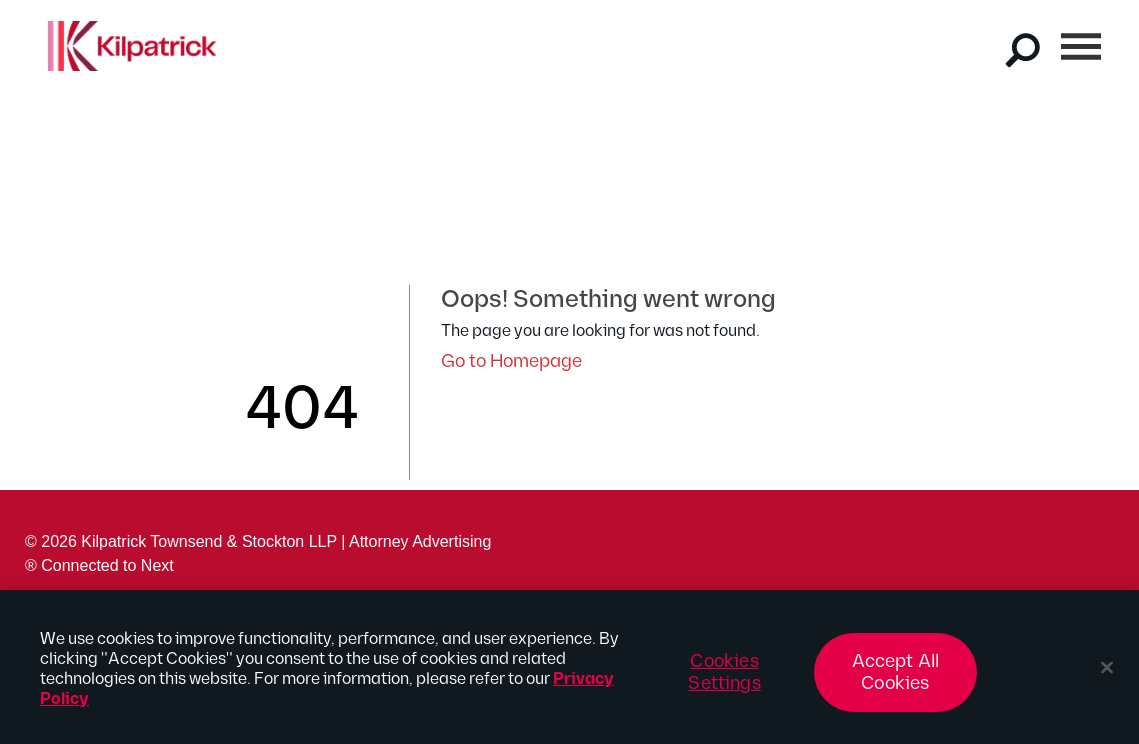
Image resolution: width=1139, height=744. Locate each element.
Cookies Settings (724, 681)
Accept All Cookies (896, 681)
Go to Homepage (511, 361)
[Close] (1107, 677)
